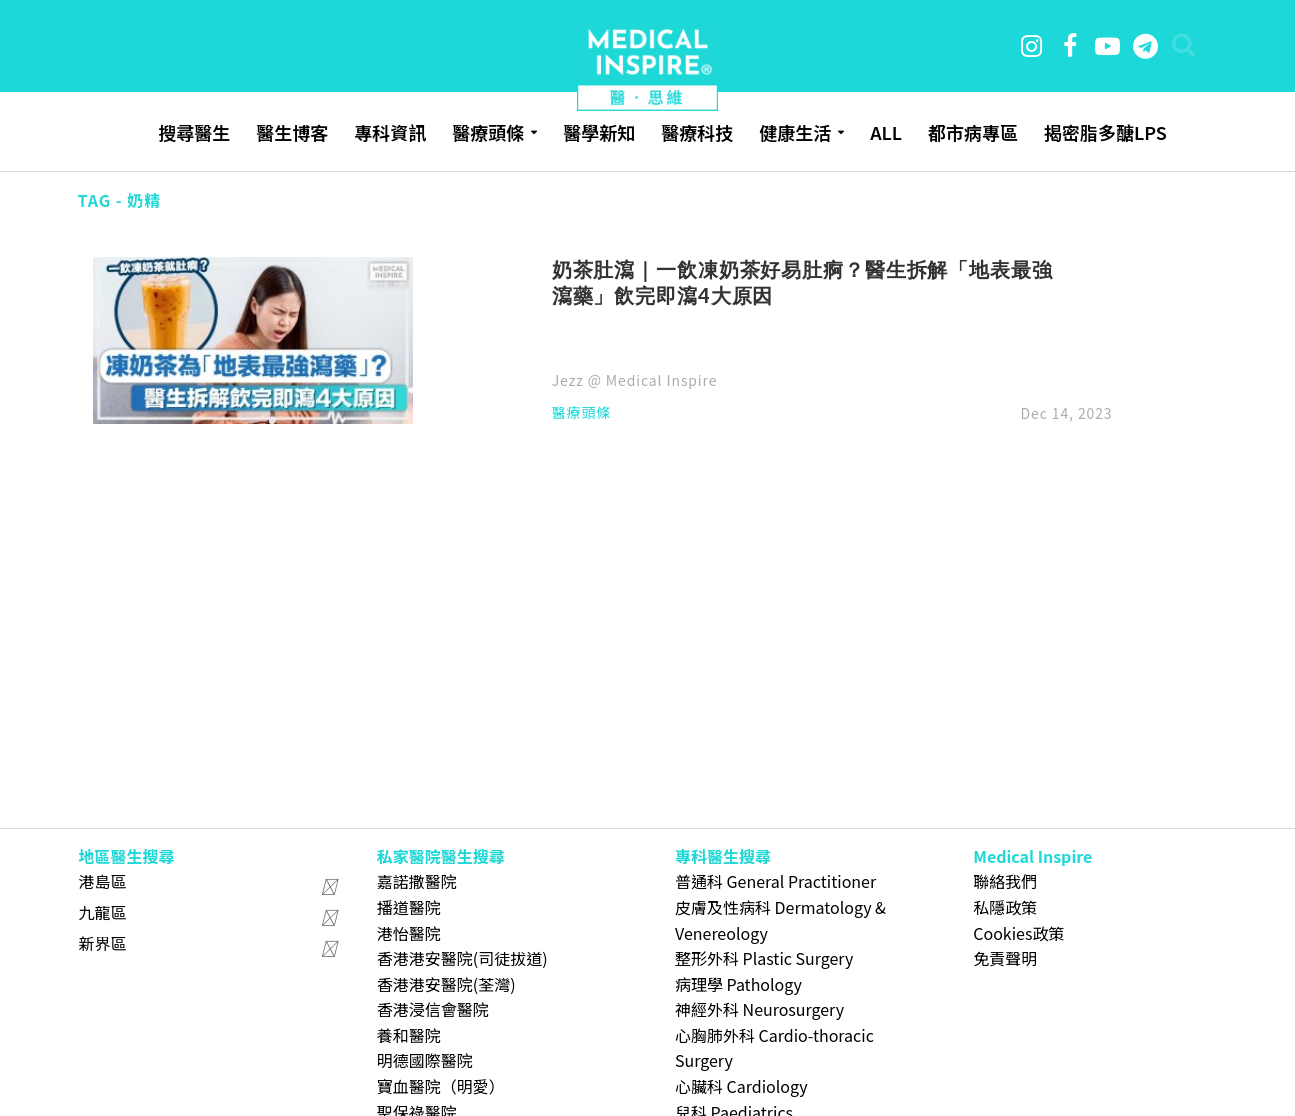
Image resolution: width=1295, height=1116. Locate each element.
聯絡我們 (1005, 881)
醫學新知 (599, 132)
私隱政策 (1005, 907)
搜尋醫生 (194, 132)
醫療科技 (697, 132)
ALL (886, 132)
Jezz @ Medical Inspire (635, 380)
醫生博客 (292, 132)
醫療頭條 (488, 132)
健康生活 (795, 132)
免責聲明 (1005, 958)
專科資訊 (390, 132)
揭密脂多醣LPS (1105, 132)
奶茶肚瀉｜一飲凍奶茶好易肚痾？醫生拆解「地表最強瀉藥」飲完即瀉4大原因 (802, 282)
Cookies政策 (1018, 933)
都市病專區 (973, 132)
